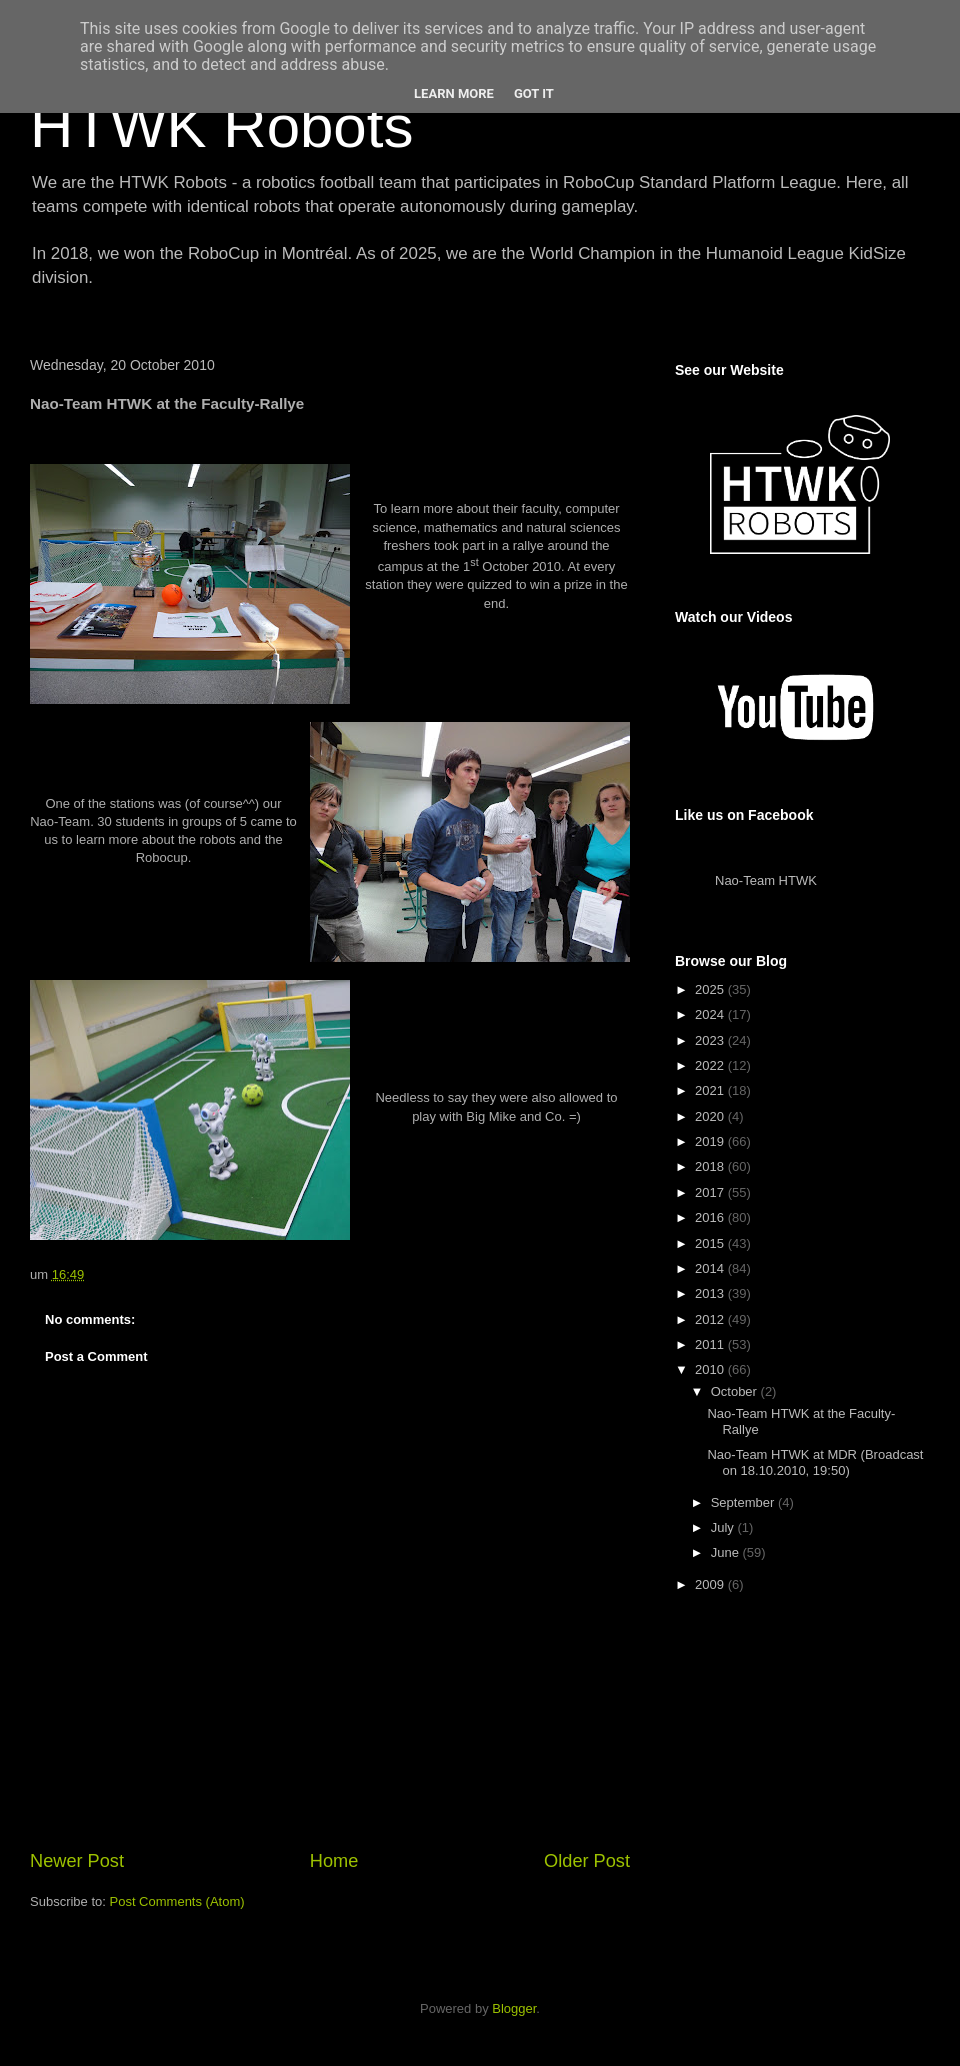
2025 (711, 989)
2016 (711, 1217)
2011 (711, 1344)
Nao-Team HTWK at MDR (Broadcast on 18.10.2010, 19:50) (815, 1462)
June (727, 1552)
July (724, 1527)
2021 (711, 1090)
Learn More (454, 93)
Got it (534, 93)
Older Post (587, 1861)
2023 (711, 1040)
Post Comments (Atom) (177, 1901)
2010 (711, 1369)
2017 (711, 1192)
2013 (711, 1293)
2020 (711, 1116)
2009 (711, 1584)
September (744, 1502)
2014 (711, 1268)
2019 (711, 1141)
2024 (711, 1014)
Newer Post (77, 1861)
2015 (711, 1243)
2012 (711, 1319)
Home (334, 1861)
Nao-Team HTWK (766, 880)
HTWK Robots (221, 126)
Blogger (514, 2008)
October (736, 1391)
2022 (711, 1065)
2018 (711, 1166)
